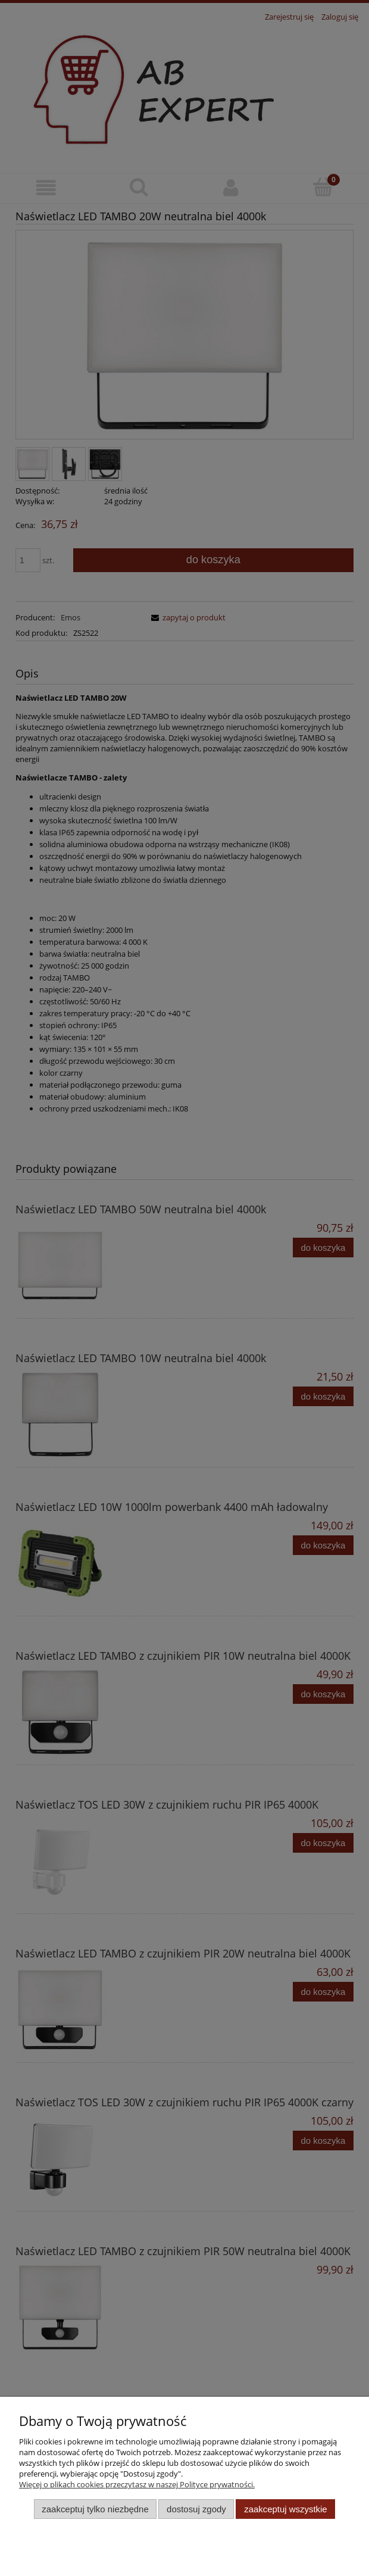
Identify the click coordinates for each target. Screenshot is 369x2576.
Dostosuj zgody (196, 2509)
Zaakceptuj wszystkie (285, 2509)
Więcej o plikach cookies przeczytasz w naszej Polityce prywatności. (137, 2484)
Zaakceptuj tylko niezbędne (95, 2509)
